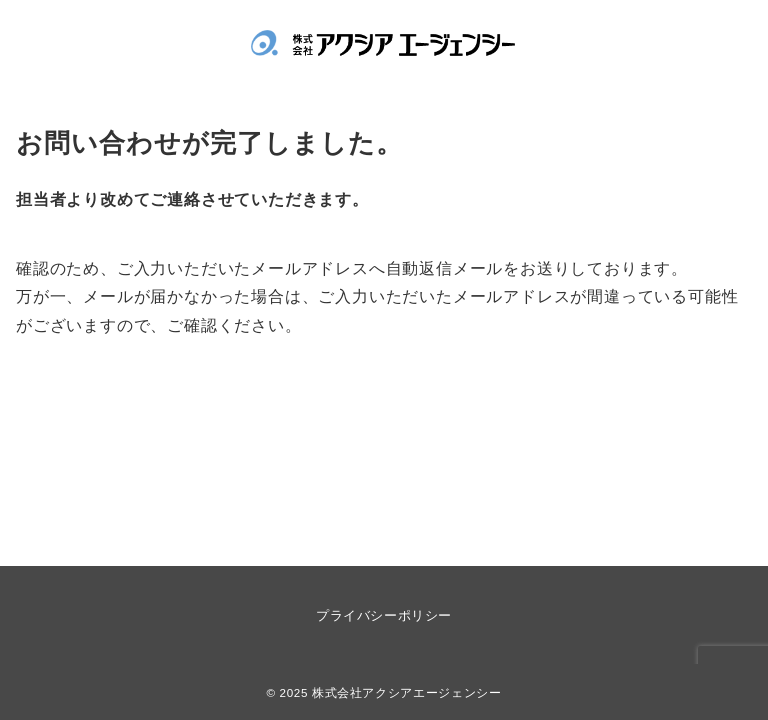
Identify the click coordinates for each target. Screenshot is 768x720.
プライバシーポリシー (383, 615)
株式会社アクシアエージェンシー (407, 692)
